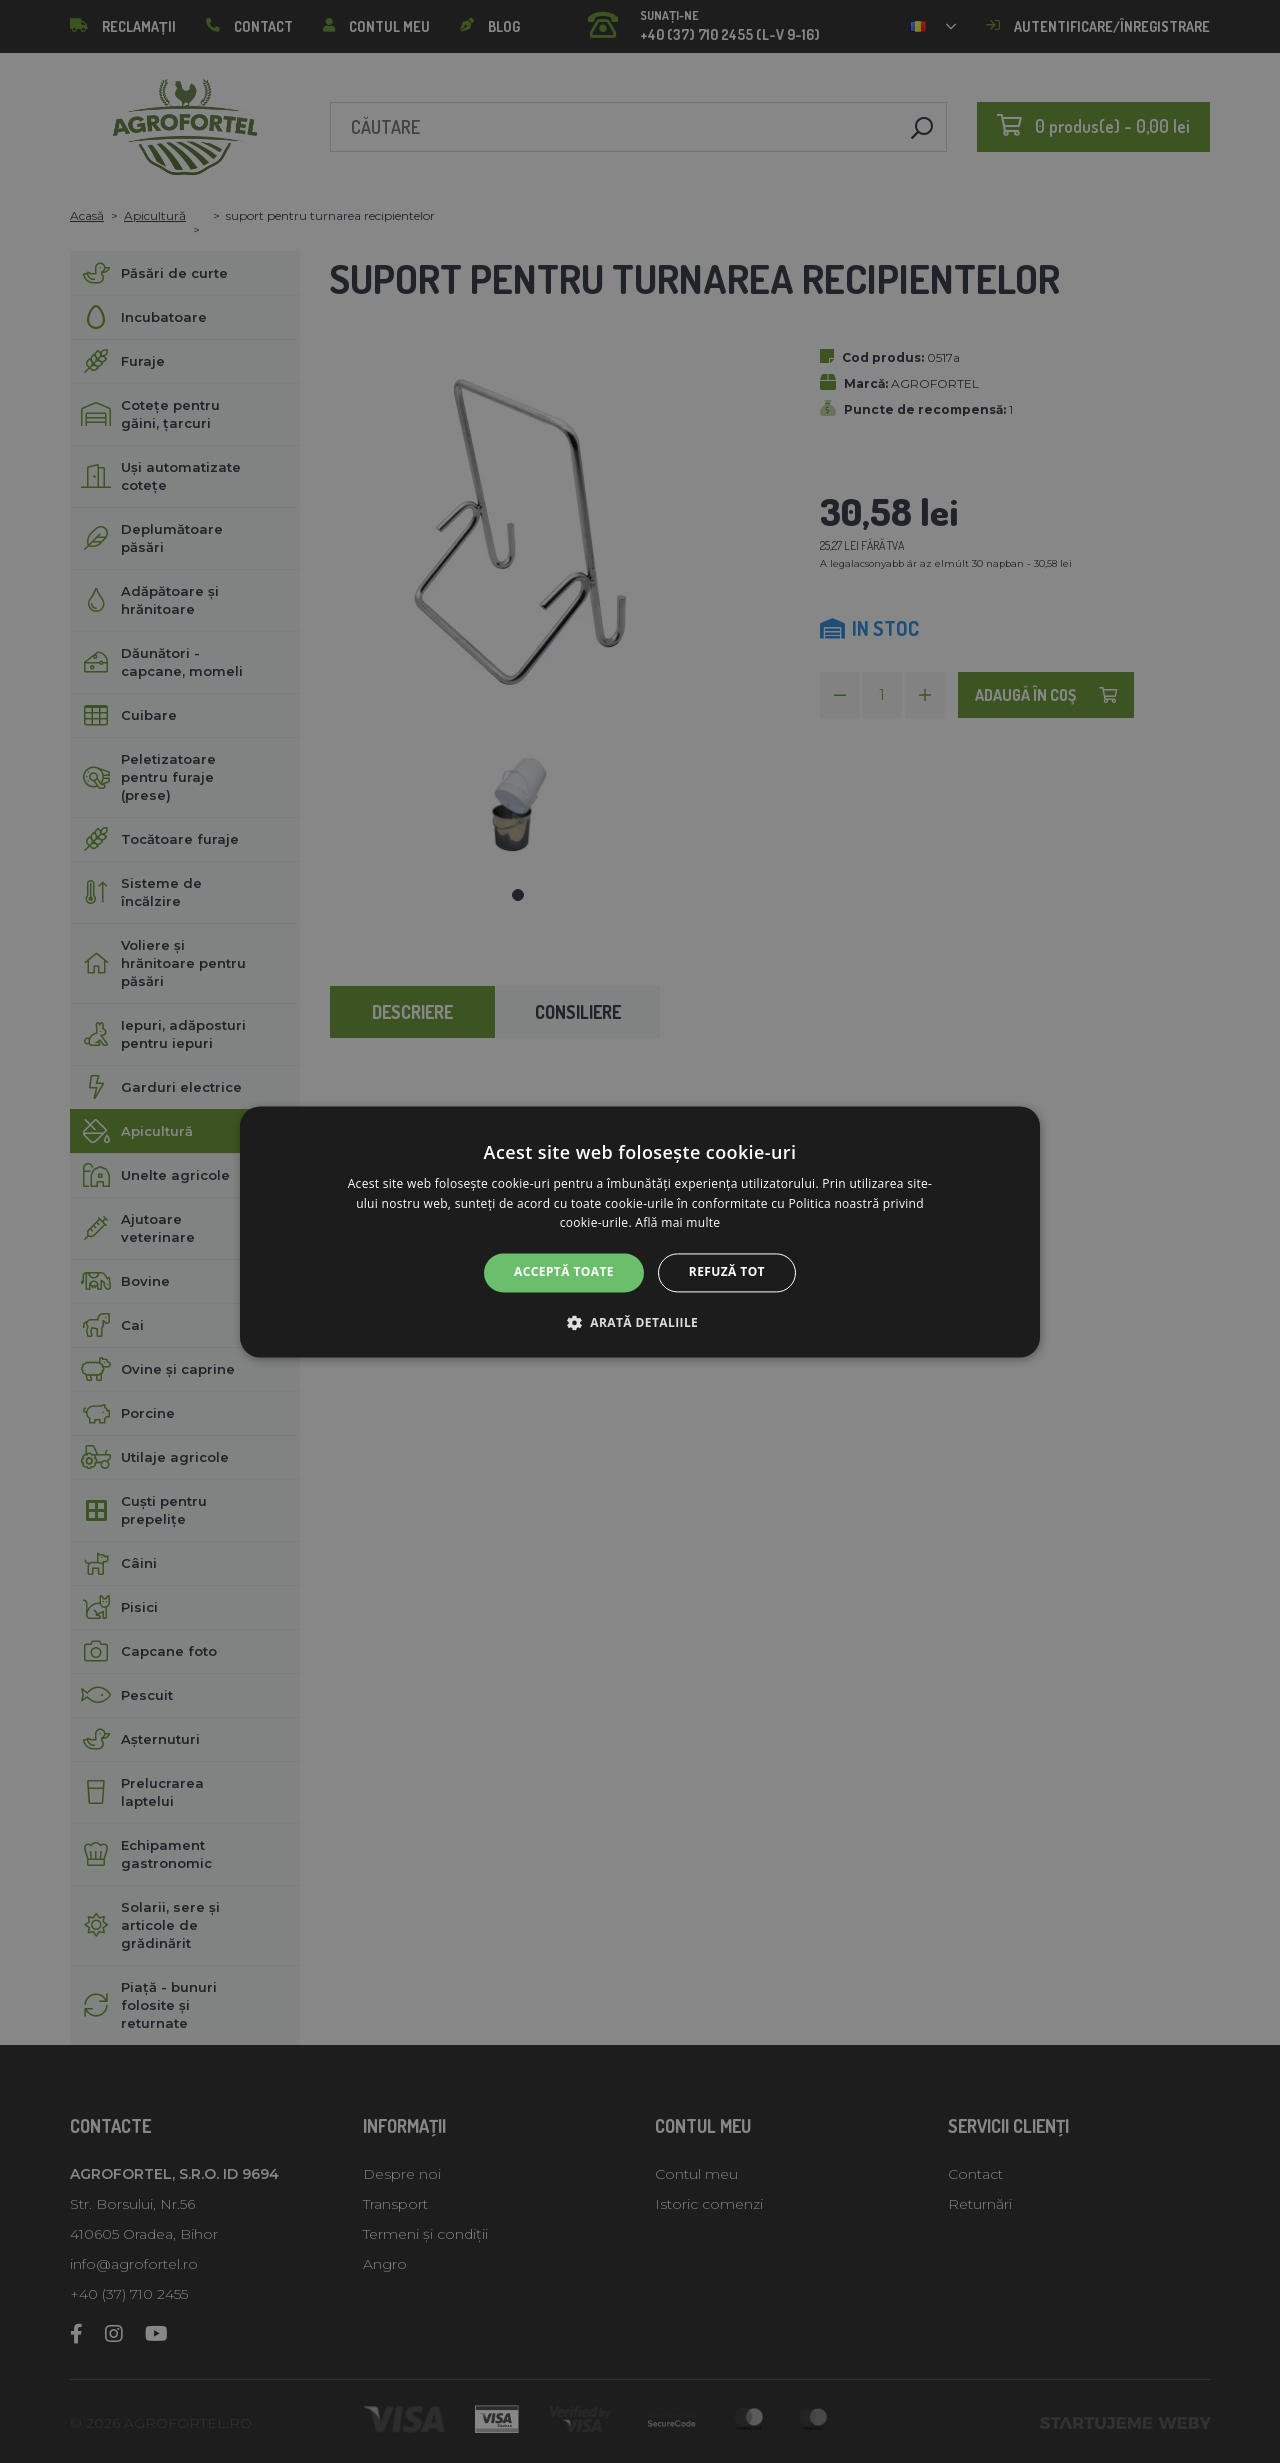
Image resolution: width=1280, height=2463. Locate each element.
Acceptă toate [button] (564, 1272)
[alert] (640, 1231)
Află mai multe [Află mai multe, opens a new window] (677, 1223)
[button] (640, 1322)
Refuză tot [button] (727, 1272)
